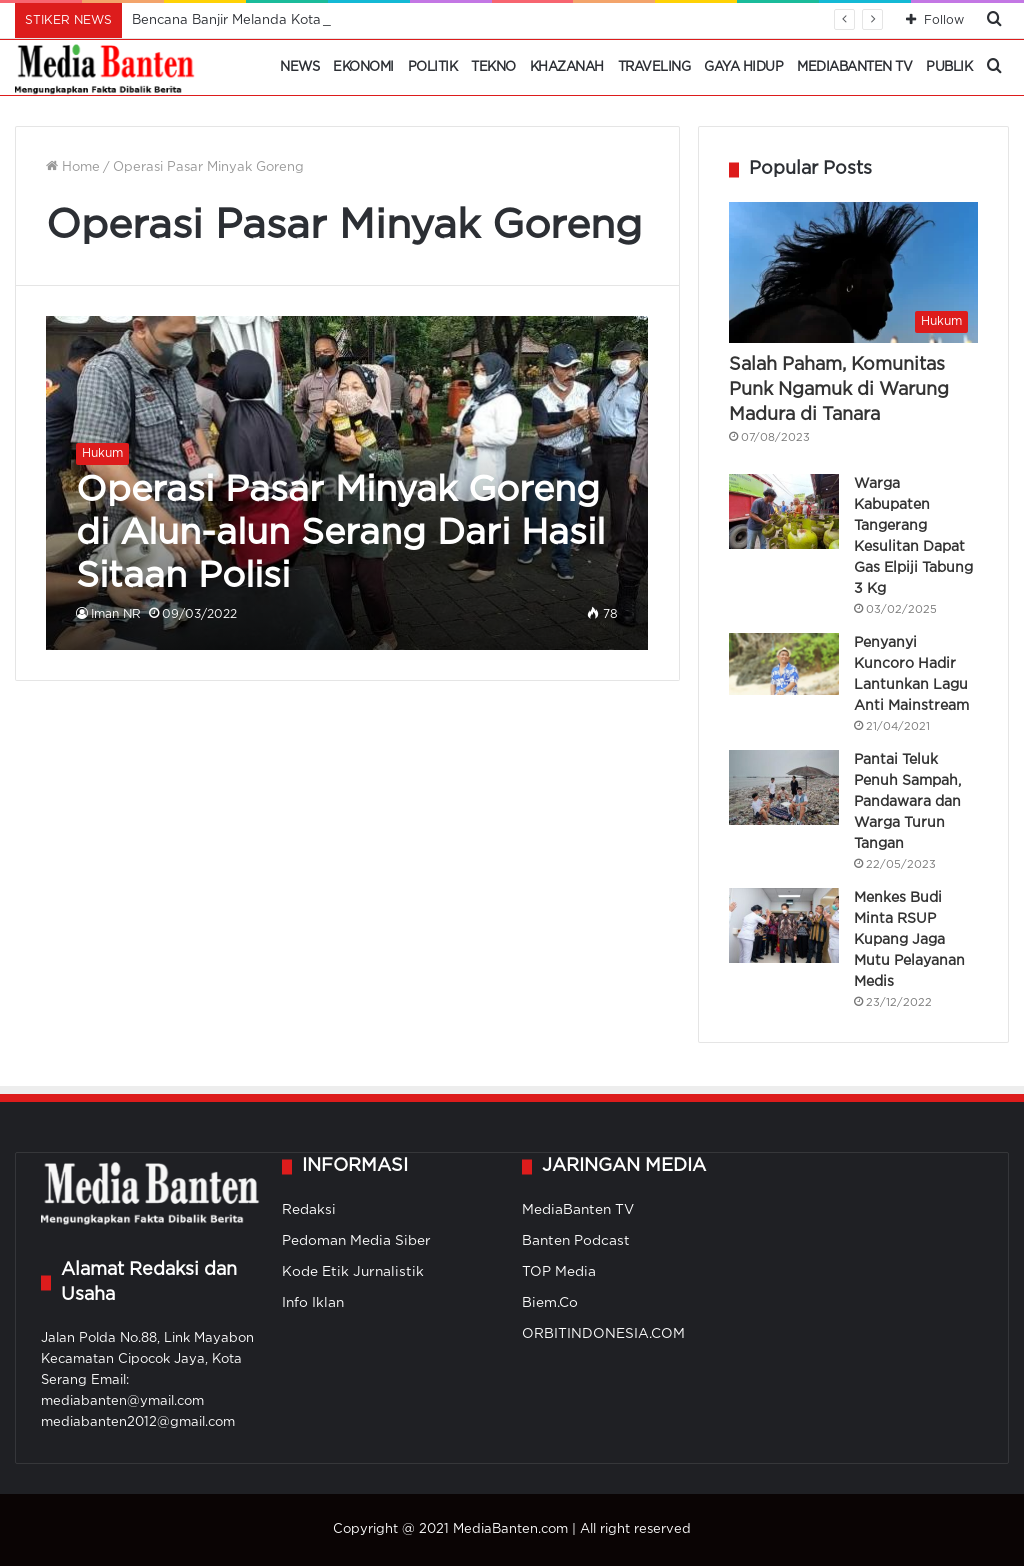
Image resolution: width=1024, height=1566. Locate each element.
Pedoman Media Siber (356, 1241)
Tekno (493, 67)
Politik (433, 67)
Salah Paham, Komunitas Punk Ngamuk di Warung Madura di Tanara (839, 390)
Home (73, 167)
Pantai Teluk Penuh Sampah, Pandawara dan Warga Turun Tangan (907, 802)
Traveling (654, 67)
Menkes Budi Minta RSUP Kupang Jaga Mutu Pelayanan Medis (909, 940)
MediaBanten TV (854, 67)
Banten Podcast (576, 1241)
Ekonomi (363, 67)
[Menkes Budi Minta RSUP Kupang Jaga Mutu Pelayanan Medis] (784, 925)
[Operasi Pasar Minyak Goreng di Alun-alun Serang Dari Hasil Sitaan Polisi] (347, 483)
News (299, 67)
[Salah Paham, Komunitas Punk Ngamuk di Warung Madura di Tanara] (853, 272)
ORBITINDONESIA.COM (603, 1334)
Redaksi (309, 1210)
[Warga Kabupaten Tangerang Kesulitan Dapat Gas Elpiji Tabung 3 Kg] (784, 511)
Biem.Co (550, 1303)
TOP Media (559, 1272)
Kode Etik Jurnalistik (353, 1272)
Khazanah (567, 67)
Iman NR (116, 614)
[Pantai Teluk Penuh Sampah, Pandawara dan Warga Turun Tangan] (784, 787)
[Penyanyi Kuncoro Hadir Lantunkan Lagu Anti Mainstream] (784, 664)
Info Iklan (313, 1303)
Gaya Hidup (743, 67)
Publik (949, 67)
